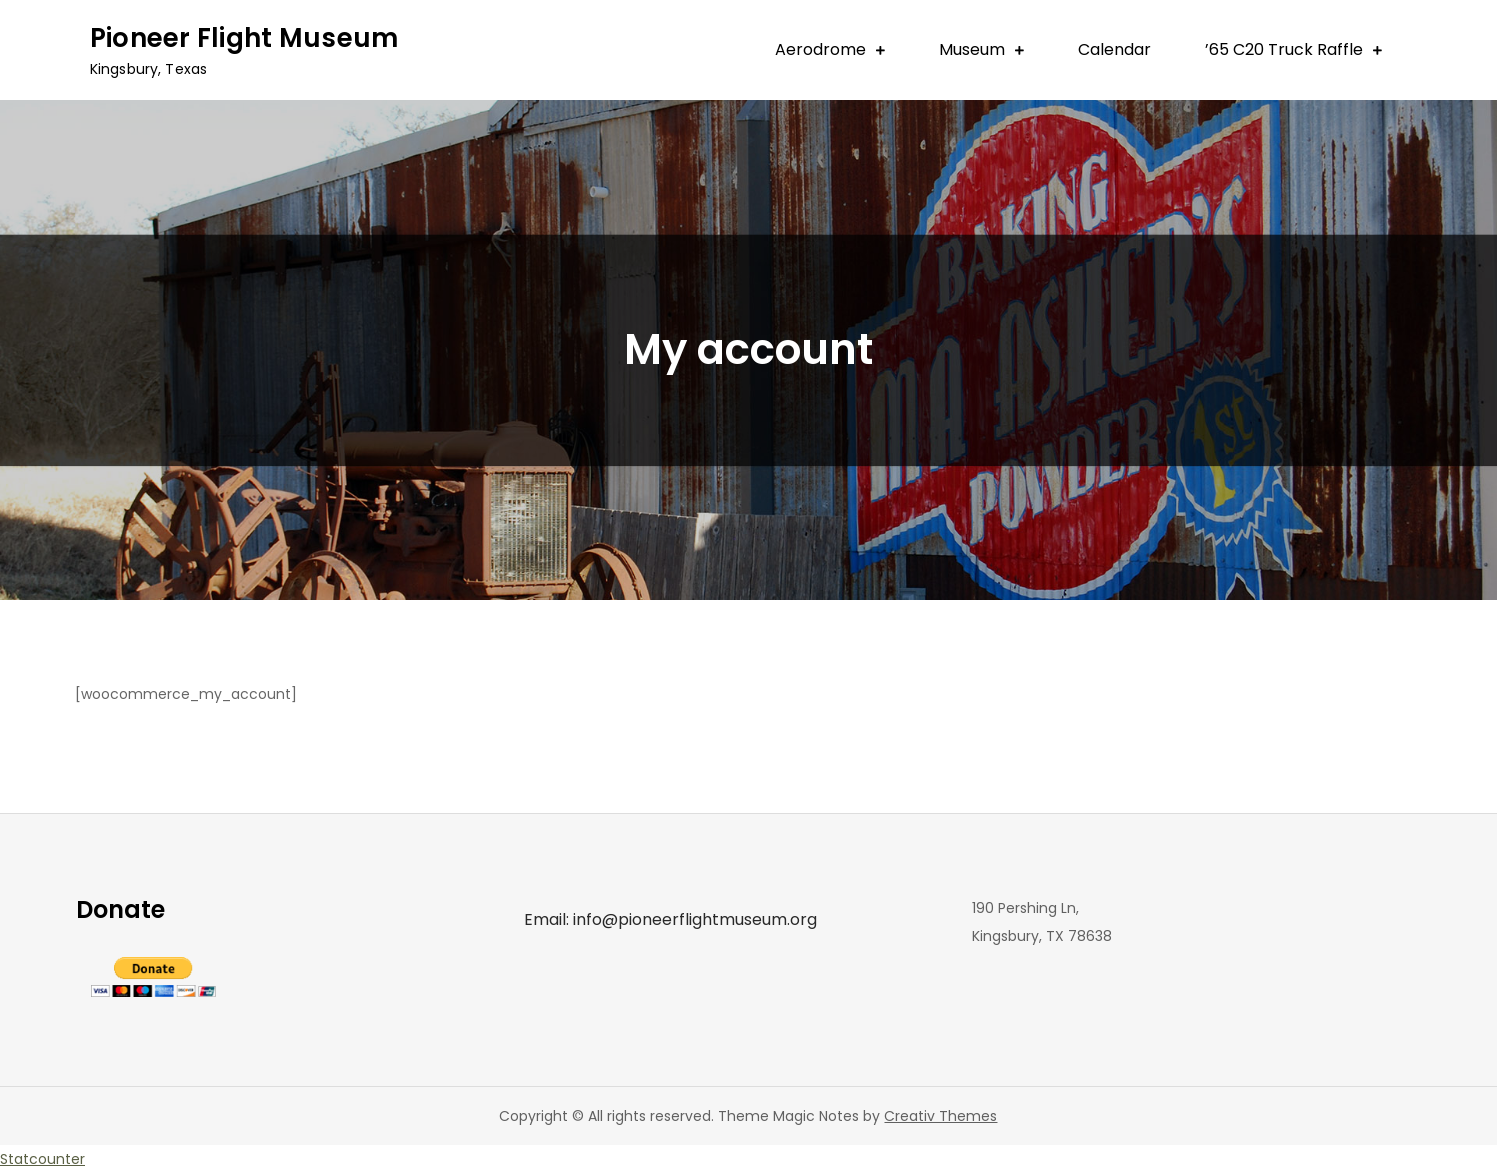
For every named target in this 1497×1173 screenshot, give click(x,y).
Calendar (1114, 49)
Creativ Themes (940, 1116)
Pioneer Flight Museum (244, 38)
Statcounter (42, 1159)
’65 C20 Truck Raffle (1284, 49)
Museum (972, 49)
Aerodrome (820, 49)
